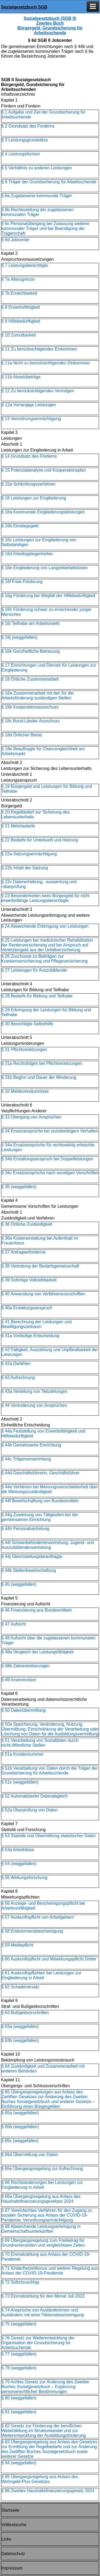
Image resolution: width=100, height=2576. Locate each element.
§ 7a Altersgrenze (18, 279)
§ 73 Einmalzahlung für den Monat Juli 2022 (43, 2296)
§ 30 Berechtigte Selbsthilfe (27, 1024)
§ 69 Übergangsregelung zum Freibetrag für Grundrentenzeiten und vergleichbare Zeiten (43, 2242)
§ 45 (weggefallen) (19, 1584)
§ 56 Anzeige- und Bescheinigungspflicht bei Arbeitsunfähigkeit (43, 1905)
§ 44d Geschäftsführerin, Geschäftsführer (40, 1473)
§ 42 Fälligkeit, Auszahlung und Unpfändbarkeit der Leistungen (49, 1352)
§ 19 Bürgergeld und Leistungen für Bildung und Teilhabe (46, 788)
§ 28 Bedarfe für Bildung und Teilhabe (37, 996)
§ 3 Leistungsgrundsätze (24, 140)
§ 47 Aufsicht (13, 1624)
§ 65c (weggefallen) (20, 2140)
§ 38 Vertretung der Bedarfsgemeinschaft (40, 1266)
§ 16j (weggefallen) (19, 637)
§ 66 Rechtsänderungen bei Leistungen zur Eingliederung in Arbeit (42, 2185)
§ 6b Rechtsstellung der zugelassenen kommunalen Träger (37, 212)
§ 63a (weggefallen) (20, 2026)
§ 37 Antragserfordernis (23, 1252)
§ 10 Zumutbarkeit (18, 335)
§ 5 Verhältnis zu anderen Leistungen (36, 168)
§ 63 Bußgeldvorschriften (25, 2012)
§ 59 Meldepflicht (17, 1945)
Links (6, 2539)
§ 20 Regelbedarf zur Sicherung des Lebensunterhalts (35, 814)
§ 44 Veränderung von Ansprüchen (34, 1405)
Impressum (11, 2568)
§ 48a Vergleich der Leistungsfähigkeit (37, 1652)
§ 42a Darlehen (15, 1363)
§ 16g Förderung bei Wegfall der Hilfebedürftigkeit (48, 595)
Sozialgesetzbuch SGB (24, 7)
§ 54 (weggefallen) (19, 1863)
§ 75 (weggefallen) (19, 2324)
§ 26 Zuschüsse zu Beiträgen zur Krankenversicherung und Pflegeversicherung (44, 958)
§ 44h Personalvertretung (25, 1528)
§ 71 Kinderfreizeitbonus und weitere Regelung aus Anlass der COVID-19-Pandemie (49, 2270)
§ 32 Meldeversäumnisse (25, 1091)
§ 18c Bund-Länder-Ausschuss (30, 721)
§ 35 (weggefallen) (19, 1186)
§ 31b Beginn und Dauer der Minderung (38, 1077)
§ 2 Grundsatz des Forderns (27, 126)
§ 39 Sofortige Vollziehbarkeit (29, 1280)
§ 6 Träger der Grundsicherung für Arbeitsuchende (49, 182)
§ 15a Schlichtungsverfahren (28, 484)
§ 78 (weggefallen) (19, 2368)
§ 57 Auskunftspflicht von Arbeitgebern (37, 1917)
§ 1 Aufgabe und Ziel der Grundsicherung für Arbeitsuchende (43, 114)
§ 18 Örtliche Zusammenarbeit (30, 679)
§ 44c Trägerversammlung (26, 1459)
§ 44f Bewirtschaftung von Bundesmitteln (40, 1500)
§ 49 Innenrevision (18, 1679)
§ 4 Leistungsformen (20, 154)
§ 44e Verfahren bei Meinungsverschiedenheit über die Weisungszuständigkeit (49, 1489)
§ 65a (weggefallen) (20, 2113)
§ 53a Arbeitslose (17, 1849)
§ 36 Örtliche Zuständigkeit (26, 1224)
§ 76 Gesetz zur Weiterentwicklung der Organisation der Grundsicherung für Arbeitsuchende (38, 2343)
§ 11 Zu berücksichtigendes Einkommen (39, 349)
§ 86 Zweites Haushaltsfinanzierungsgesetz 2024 (47, 2490)
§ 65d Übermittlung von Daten (29, 2154)
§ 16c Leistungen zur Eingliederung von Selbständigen (38, 542)
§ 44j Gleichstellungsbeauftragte (31, 1556)
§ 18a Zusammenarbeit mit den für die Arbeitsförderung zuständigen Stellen (37, 695)
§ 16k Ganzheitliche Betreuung (30, 651)
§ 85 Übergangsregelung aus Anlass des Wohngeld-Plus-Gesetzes (39, 2479)
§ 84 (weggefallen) (19, 2463)
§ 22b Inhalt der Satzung (24, 868)
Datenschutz (13, 2553)
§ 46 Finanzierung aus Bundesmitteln (36, 1610)
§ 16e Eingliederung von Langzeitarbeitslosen (44, 567)
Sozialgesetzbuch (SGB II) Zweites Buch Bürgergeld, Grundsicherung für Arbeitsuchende (49, 25)
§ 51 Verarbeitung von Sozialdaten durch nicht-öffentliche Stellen (39, 1742)
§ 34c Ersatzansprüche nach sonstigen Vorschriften (50, 1172)
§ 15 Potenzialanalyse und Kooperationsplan (43, 470)
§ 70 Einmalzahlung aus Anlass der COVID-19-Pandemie (45, 2256)
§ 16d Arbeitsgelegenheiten (27, 553)
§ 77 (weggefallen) (19, 2354)
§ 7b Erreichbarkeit (19, 293)
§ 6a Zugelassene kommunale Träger (36, 195)
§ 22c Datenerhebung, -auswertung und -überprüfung (39, 884)
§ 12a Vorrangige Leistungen (28, 404)
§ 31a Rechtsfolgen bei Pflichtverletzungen (41, 1063)
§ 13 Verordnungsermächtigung (31, 418)
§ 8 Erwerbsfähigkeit (20, 307)
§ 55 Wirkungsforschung (24, 1877)
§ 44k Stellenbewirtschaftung (28, 1570)
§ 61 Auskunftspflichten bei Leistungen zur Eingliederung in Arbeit (41, 1975)
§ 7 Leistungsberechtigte (24, 265)
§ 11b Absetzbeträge (21, 377)
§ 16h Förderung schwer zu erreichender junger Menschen (46, 612)
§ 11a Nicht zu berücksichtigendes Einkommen (45, 363)
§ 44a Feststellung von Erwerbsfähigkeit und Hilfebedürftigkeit (43, 1433)
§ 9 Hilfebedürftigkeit (20, 321)
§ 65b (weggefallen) (20, 2126)
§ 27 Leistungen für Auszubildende (34, 970)
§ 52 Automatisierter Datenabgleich (34, 1796)
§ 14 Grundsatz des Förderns (29, 456)
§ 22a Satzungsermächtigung (29, 854)
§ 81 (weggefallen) (19, 2412)
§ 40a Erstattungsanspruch (26, 1308)
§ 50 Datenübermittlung (23, 1710)
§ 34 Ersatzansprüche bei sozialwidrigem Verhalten (49, 1131)
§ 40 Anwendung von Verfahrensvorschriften (43, 1294)
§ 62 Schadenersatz (20, 1987)
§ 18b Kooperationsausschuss (29, 707)
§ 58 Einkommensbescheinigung (32, 1931)
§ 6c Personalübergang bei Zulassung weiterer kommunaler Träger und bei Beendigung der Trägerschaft (45, 228)
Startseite (10, 2510)
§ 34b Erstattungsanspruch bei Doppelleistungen (47, 1159)
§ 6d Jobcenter (15, 239)
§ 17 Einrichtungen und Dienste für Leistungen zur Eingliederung (48, 667)
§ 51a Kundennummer (22, 1754)
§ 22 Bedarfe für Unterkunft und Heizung (39, 840)
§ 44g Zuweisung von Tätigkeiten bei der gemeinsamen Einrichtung (39, 1517)
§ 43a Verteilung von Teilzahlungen (34, 1391)
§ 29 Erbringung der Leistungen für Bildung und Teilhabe (46, 1012)
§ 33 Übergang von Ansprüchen (31, 1117)
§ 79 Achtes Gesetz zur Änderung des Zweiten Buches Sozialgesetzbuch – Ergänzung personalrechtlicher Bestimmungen (45, 2387)
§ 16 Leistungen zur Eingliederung (33, 498)
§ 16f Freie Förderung (22, 581)
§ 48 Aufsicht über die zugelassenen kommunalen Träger (48, 1640)
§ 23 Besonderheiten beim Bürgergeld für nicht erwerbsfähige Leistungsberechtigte (45, 898)
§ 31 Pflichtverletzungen (24, 1049)
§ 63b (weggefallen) (20, 2040)
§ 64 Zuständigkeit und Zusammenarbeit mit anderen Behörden (43, 2068)
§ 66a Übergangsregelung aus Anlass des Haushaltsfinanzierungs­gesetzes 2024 (41, 2199)
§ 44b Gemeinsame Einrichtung (31, 1445)
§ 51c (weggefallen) (20, 1782)
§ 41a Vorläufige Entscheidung (30, 1335)
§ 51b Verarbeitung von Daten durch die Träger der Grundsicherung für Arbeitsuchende (49, 1770)
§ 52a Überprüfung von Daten (29, 1810)
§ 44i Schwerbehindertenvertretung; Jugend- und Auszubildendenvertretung (47, 1545)
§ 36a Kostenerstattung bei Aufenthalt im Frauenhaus (39, 1240)
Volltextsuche (13, 2524)
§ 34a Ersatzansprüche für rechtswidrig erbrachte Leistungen (48, 1147)
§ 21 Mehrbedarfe (18, 826)
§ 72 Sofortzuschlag (20, 2282)
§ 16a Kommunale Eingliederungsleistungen (43, 512)
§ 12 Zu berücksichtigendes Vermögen (37, 391)
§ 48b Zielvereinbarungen (25, 1666)
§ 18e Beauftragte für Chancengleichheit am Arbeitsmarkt (43, 751)
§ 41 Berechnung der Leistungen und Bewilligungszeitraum (36, 1324)
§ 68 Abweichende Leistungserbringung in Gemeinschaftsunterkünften (41, 2229)
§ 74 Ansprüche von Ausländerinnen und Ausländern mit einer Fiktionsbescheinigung (42, 2312)
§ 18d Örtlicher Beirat (21, 735)
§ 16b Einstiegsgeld (20, 526)
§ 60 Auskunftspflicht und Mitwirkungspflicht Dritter (49, 1959)
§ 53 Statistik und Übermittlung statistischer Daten (48, 1835)
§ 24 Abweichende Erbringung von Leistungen (44, 926)
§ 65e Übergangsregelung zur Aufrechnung (42, 2168)
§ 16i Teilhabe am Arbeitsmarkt (30, 623)
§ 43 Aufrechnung (18, 1377)
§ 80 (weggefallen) (19, 2398)
